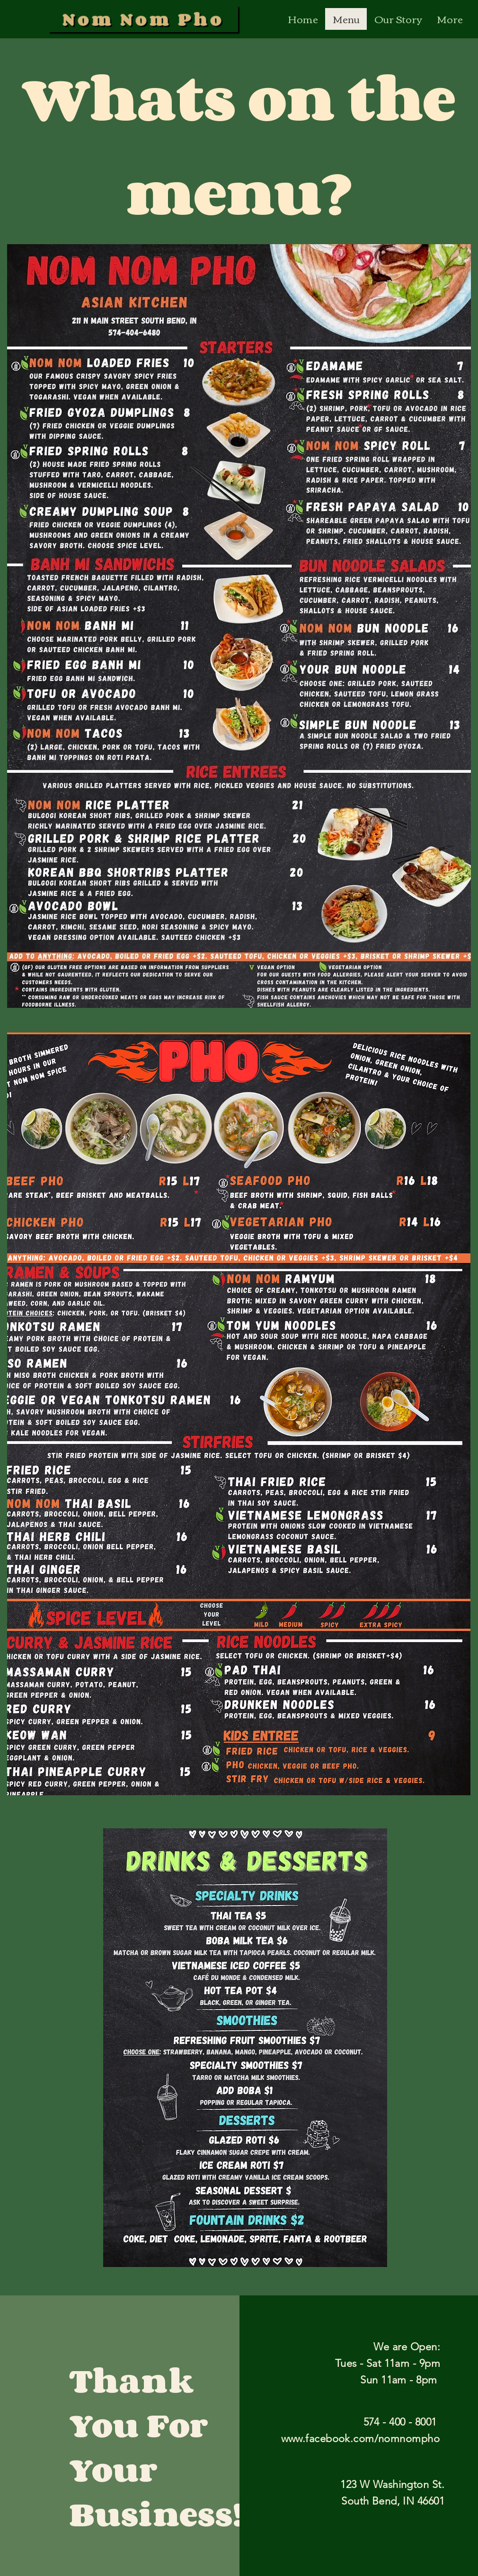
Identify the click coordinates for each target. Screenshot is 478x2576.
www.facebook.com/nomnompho (360, 2438)
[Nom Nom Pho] (143, 19)
